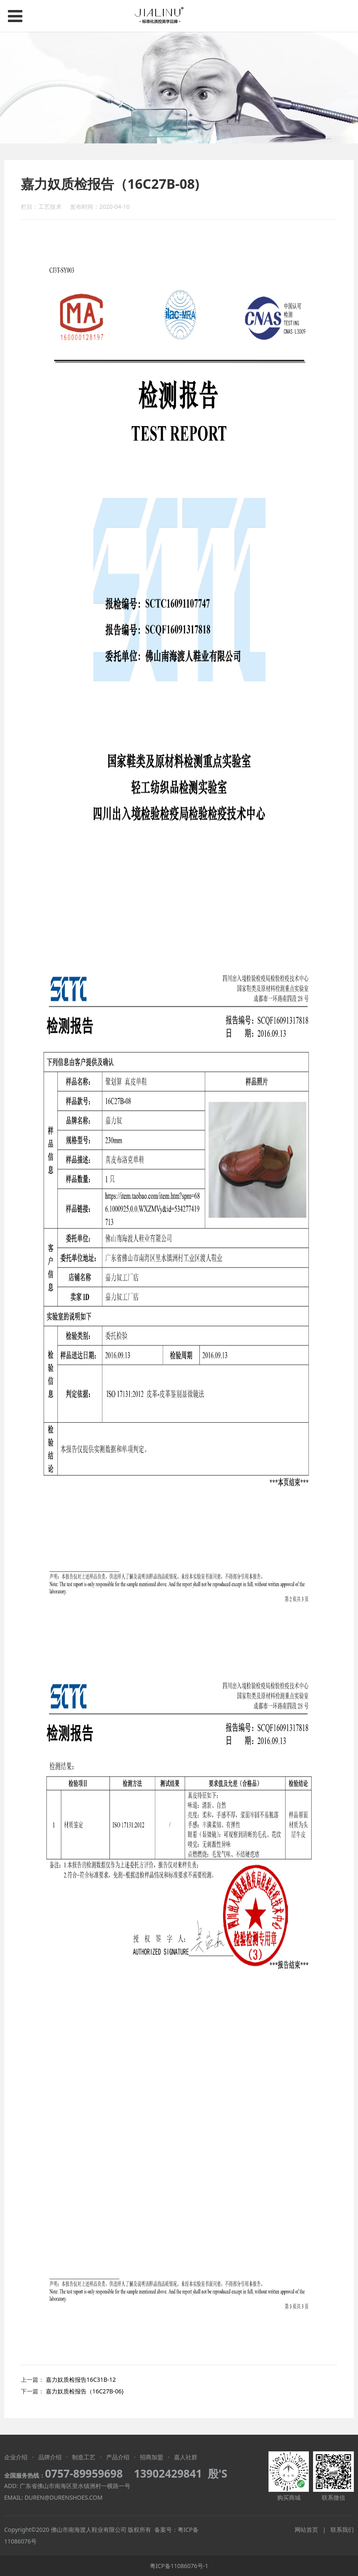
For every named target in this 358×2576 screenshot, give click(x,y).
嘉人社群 (185, 2457)
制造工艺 (83, 2457)
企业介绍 (15, 2457)
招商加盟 (151, 2457)
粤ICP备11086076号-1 (179, 2566)
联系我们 (342, 2529)
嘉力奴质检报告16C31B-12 (81, 2379)
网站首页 (306, 2529)
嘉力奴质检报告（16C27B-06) (85, 2391)
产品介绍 (117, 2457)
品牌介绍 (50, 2457)
